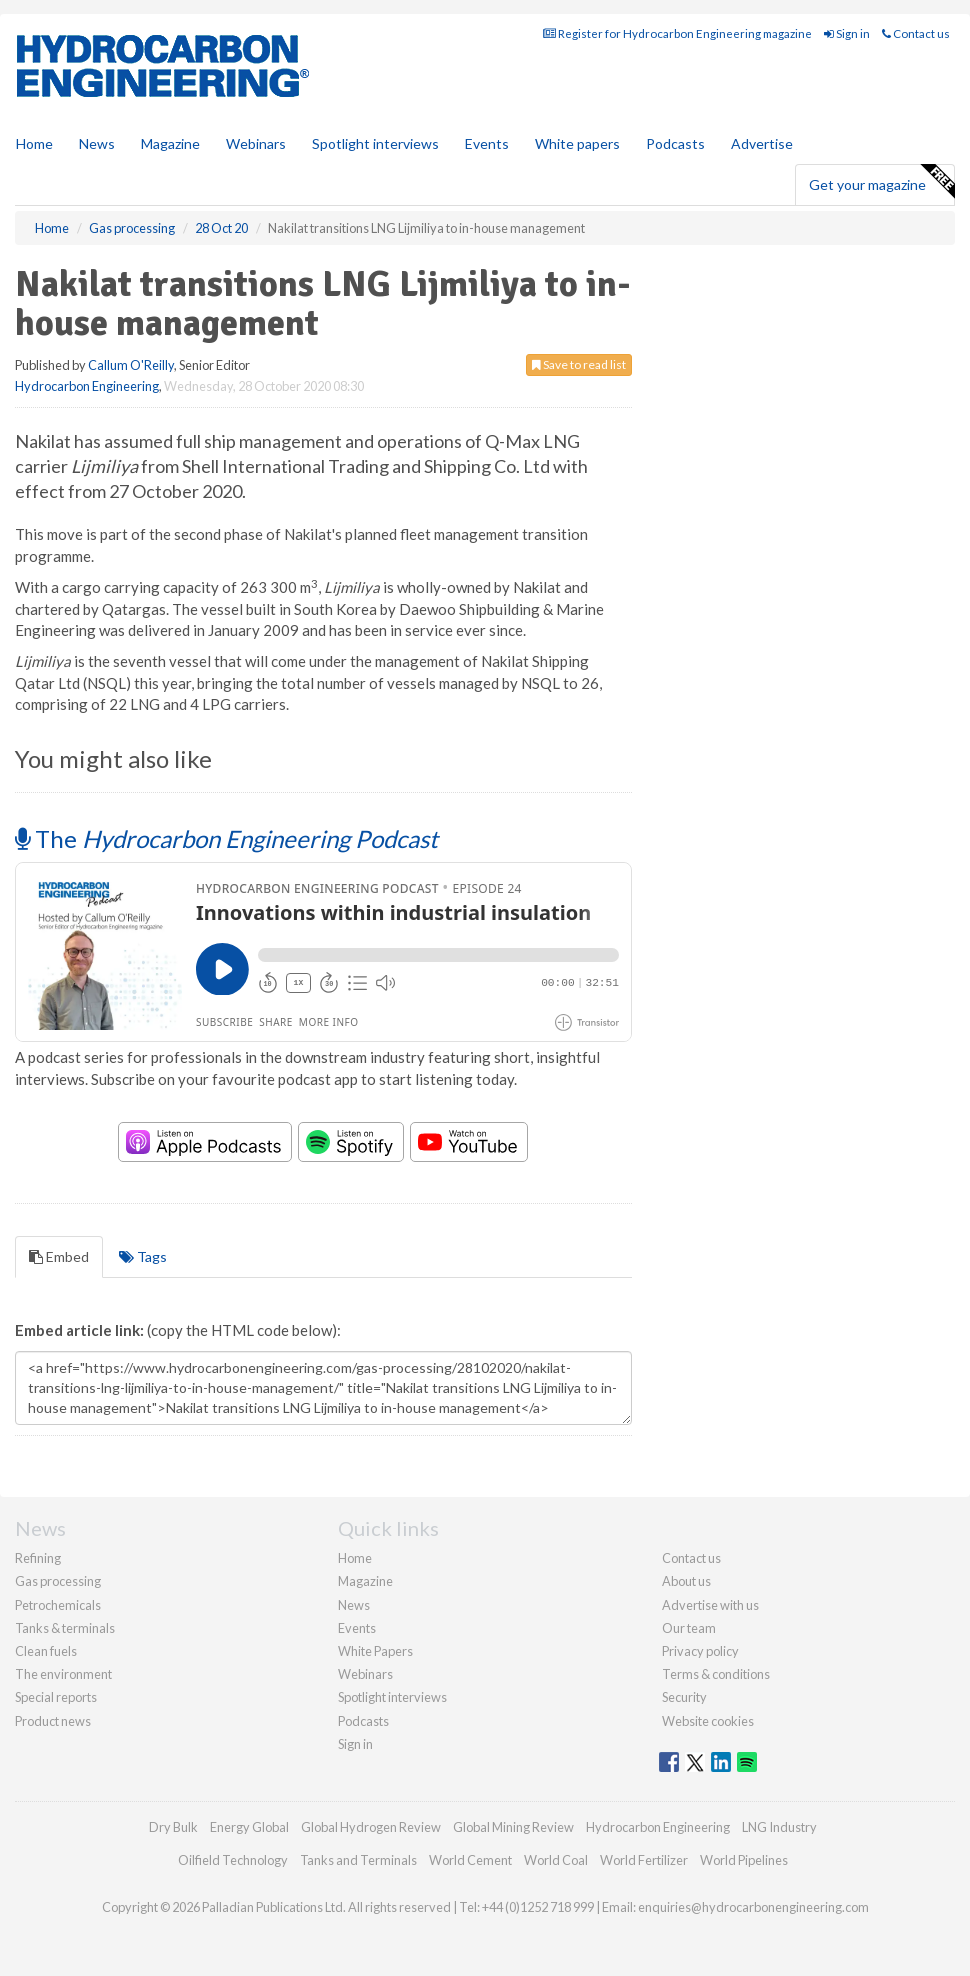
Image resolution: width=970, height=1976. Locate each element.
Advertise (762, 143)
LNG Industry (779, 1827)
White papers (577, 143)
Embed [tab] (59, 1256)
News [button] (97, 143)
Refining (38, 1558)
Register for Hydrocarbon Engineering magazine (677, 33)
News (354, 1605)
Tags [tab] (143, 1256)
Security (684, 1697)
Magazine (170, 143)
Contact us (916, 33)
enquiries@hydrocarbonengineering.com (753, 1907)
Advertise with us (710, 1605)
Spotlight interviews (375, 143)
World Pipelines (744, 1860)
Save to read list (579, 364)
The (226, 838)
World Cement (470, 1860)
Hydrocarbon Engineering (87, 386)
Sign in (847, 33)
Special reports (56, 1697)
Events (487, 143)
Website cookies (708, 1721)
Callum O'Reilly (131, 365)
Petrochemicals (58, 1605)
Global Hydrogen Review (371, 1827)
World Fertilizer (644, 1860)
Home (34, 143)
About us (686, 1581)
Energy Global (249, 1827)
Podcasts (675, 143)
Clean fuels (46, 1651)
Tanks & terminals (65, 1628)
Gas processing (58, 1581)
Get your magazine (881, 182)
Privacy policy (700, 1651)
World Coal (556, 1860)
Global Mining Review (513, 1827)
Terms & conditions (716, 1674)
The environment (63, 1674)
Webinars (256, 143)
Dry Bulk (173, 1827)
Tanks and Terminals (358, 1860)
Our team (689, 1628)
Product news (53, 1721)
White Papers (375, 1651)
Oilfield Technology (233, 1860)
